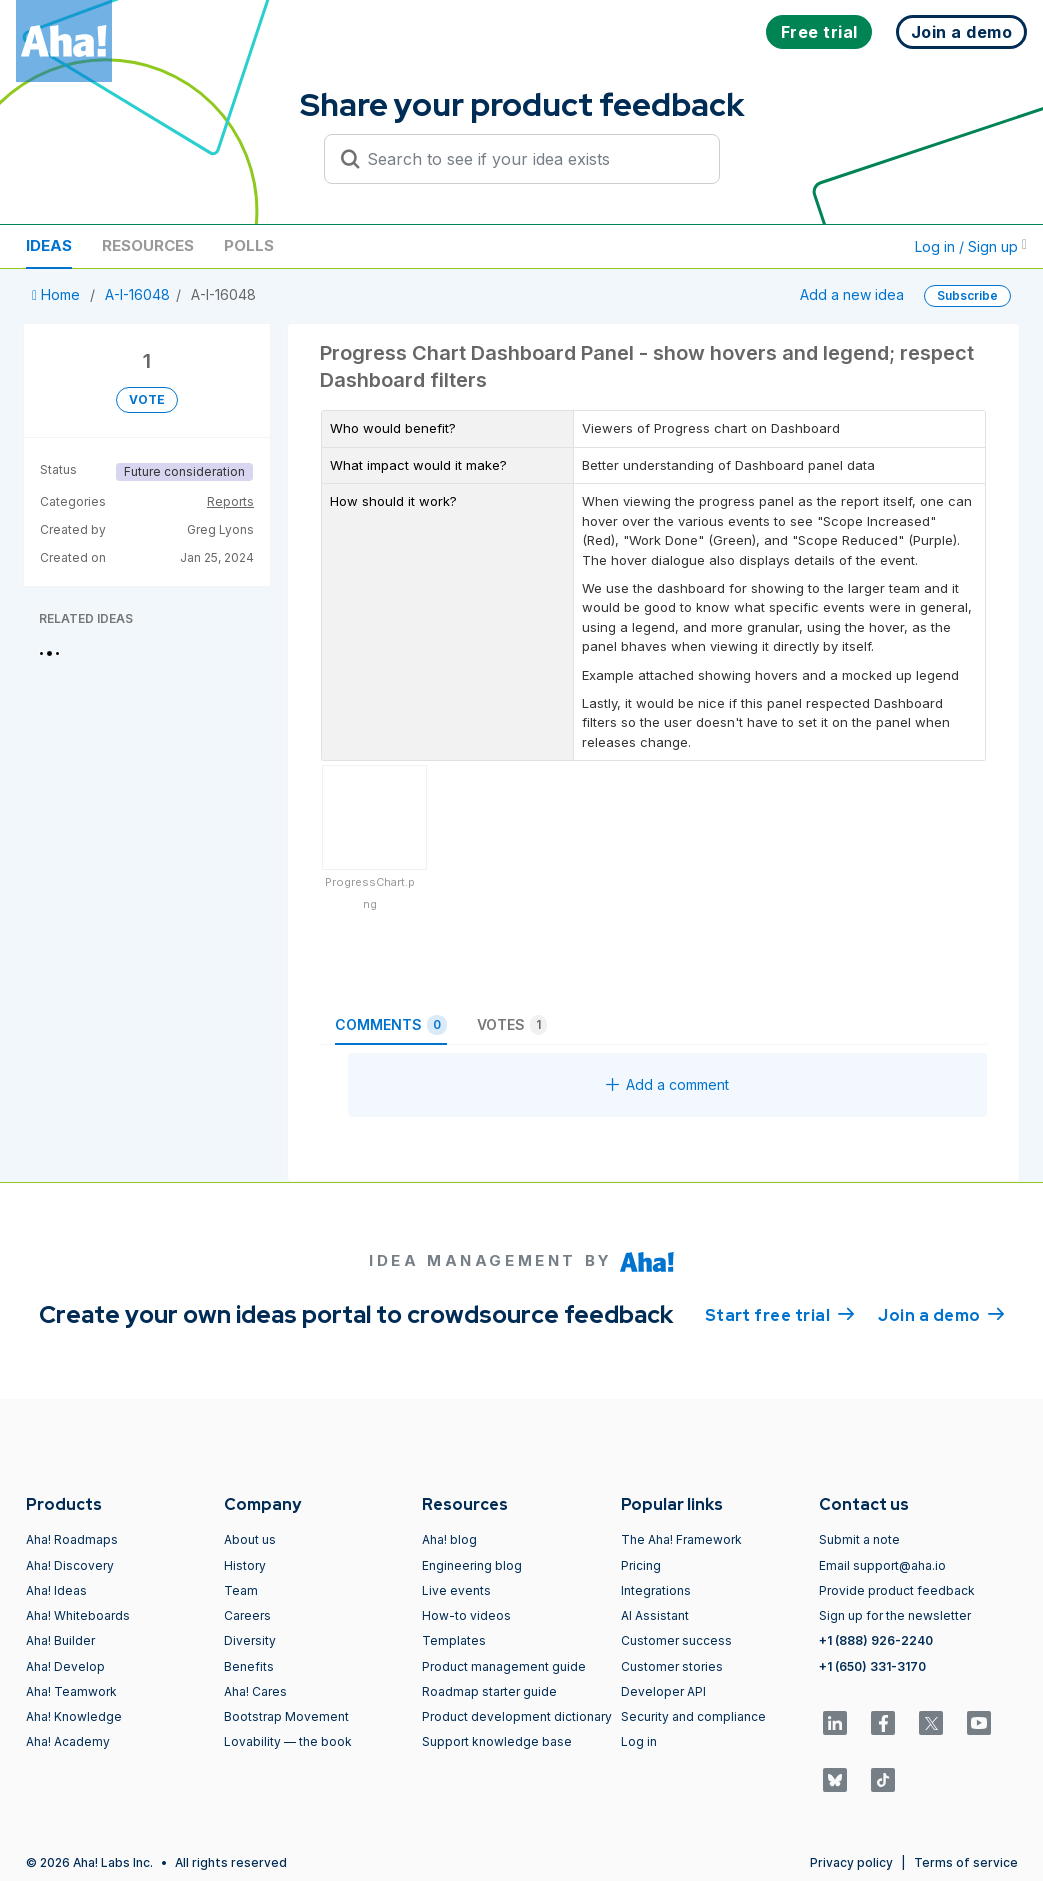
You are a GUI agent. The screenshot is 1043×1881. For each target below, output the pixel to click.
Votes (512, 1025)
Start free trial (780, 1314)
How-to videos (466, 1615)
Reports (230, 501)
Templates (454, 1640)
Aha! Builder (60, 1640)
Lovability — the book (288, 1741)
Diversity (250, 1640)
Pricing (641, 1565)
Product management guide (504, 1666)
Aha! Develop (65, 1666)
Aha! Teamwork (71, 1691)
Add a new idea (852, 294)
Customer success (676, 1640)
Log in (639, 1741)
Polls (249, 245)
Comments (391, 1025)
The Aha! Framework (681, 1539)
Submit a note (859, 1539)
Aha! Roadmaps (72, 1539)
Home (58, 294)
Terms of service (966, 1862)
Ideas (49, 245)
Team (241, 1590)
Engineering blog (472, 1565)
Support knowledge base (497, 1741)
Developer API (663, 1691)
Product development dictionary (517, 1716)
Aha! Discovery (70, 1565)
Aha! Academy (68, 1741)
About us (250, 1539)
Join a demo (941, 1314)
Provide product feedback (897, 1590)
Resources (148, 245)
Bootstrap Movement (286, 1716)
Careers (247, 1615)
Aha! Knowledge (74, 1716)
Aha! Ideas (56, 1590)
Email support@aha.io (882, 1565)
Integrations (656, 1590)
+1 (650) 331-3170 (872, 1666)
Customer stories (672, 1666)
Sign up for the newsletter (895, 1615)
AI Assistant (655, 1615)
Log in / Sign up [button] (971, 246)
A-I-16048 (137, 294)
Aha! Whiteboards (78, 1615)
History (245, 1565)
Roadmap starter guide (489, 1691)
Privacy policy (851, 1862)
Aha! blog (449, 1539)
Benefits (249, 1666)
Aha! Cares (255, 1691)
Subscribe (967, 295)
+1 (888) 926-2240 (876, 1640)
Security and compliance (693, 1716)
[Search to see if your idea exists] (531, 159)
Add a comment (667, 1084)
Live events (456, 1590)
